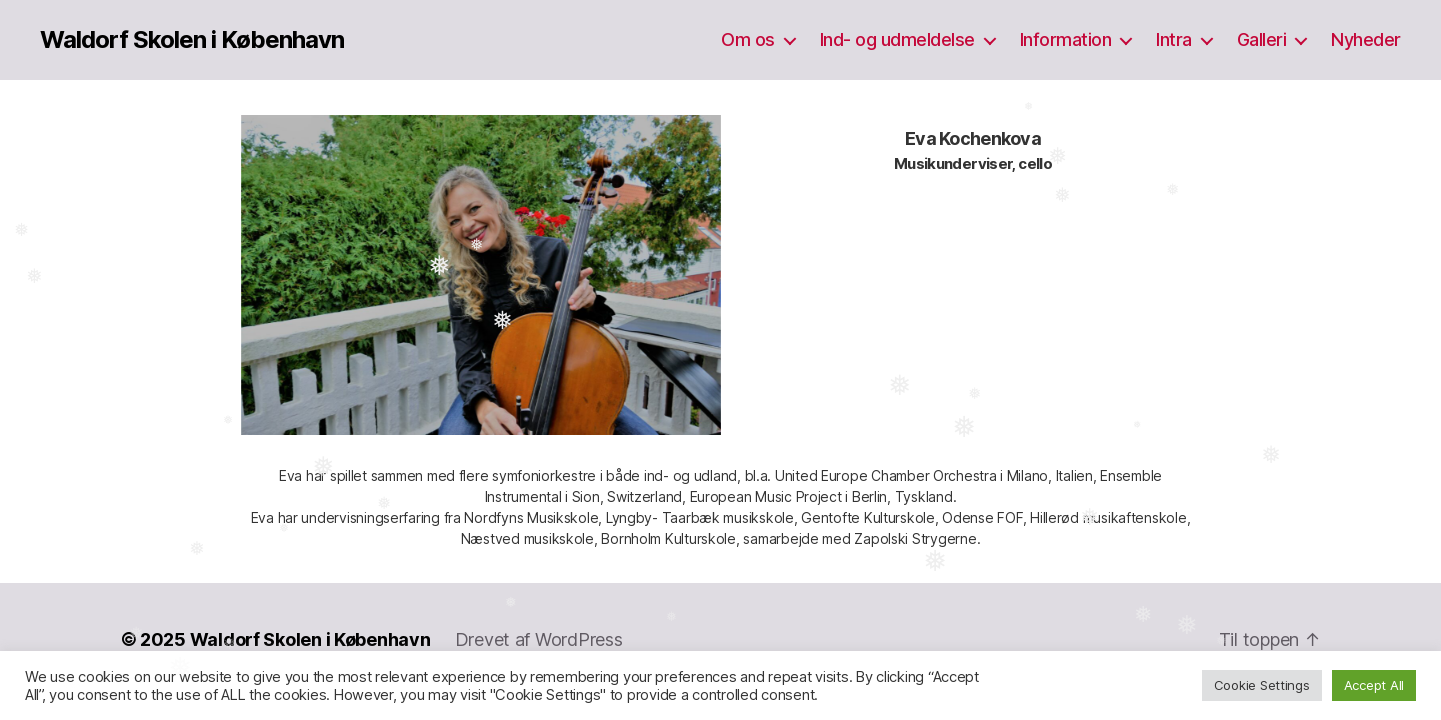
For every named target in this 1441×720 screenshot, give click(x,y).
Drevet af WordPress (539, 639)
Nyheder (1366, 39)
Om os (748, 39)
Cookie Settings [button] (1262, 685)
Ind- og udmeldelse (897, 39)
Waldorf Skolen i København (192, 40)
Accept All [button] (1374, 685)
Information (1066, 39)
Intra (1174, 39)
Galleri (1262, 39)
